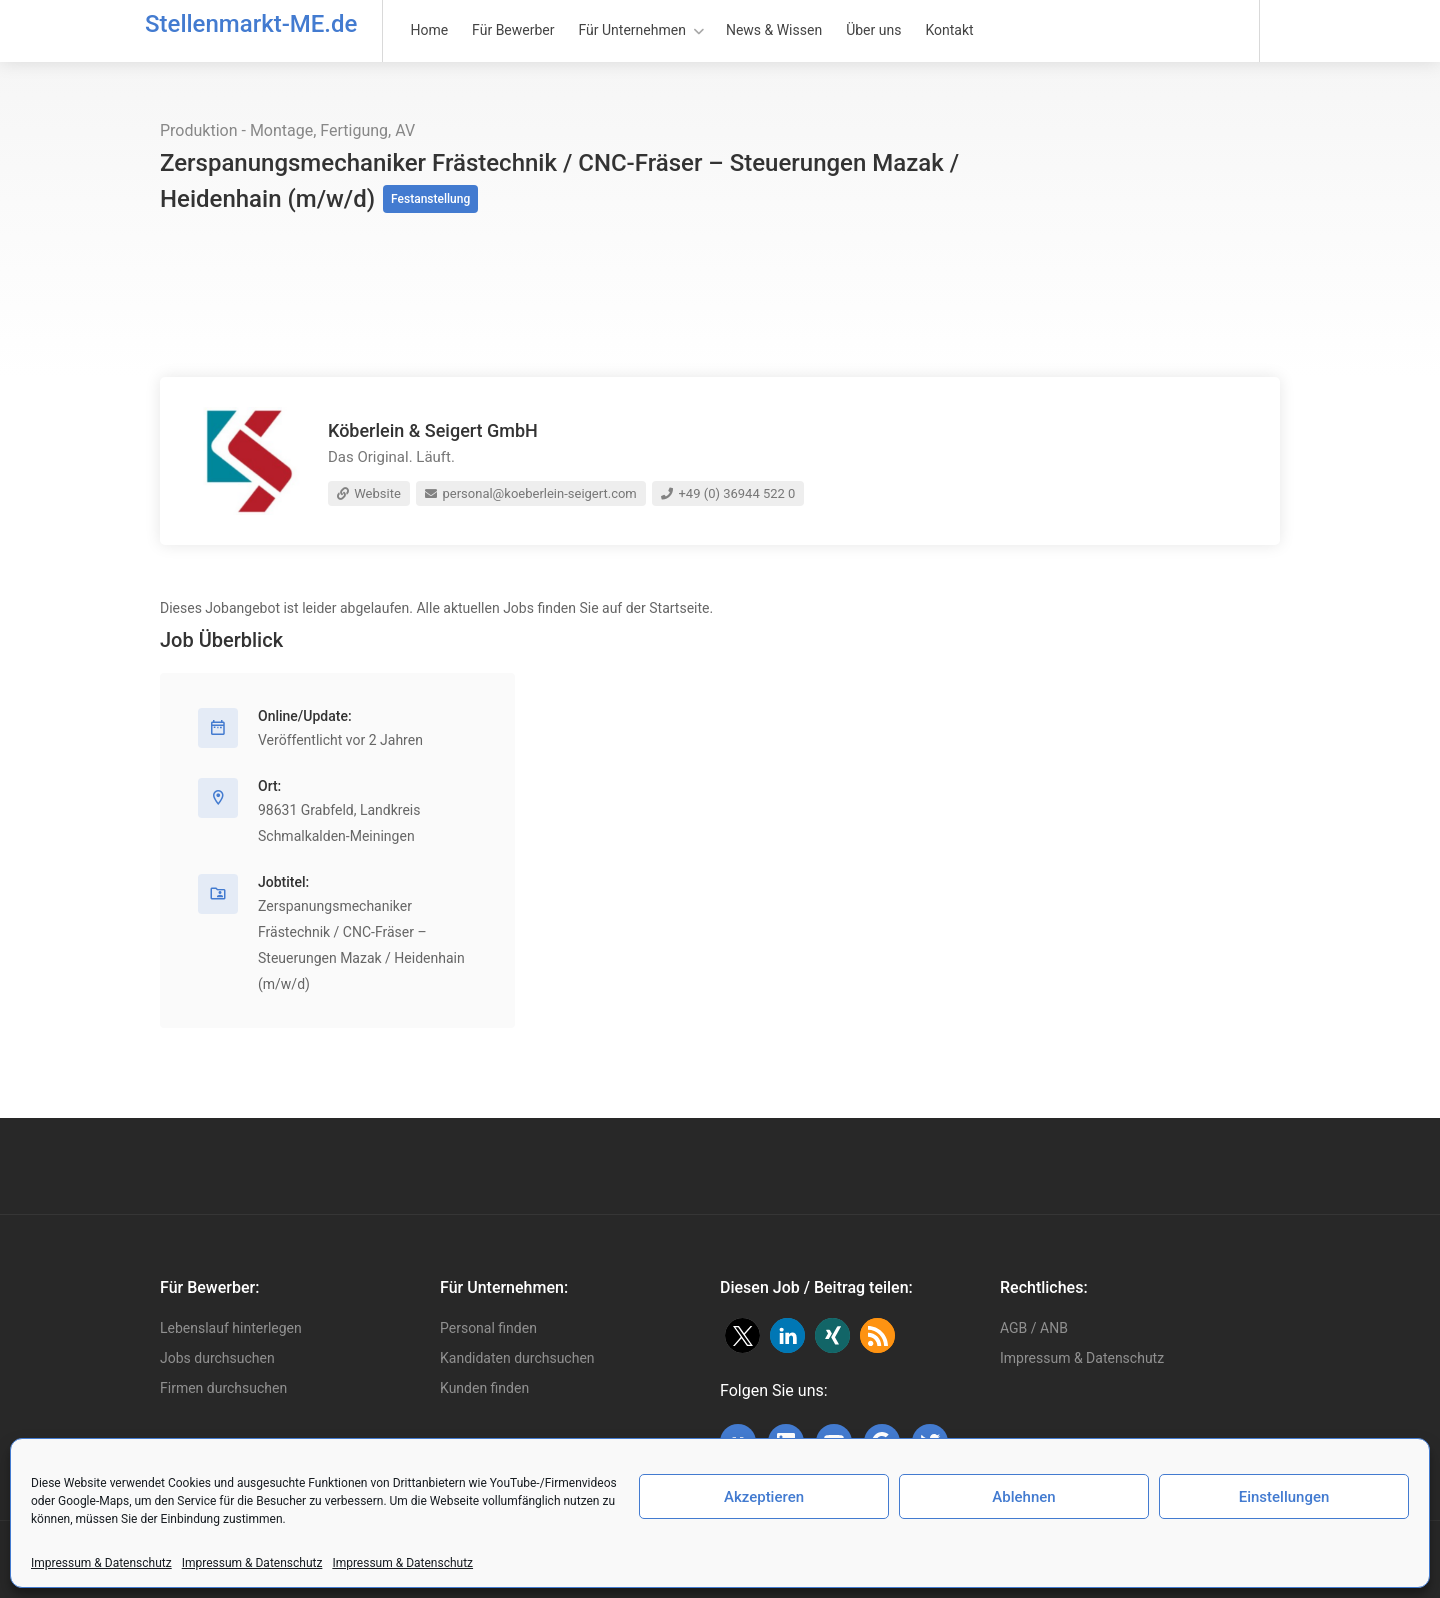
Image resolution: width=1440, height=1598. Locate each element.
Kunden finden (484, 1388)
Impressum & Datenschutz (101, 1563)
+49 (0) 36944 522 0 (728, 493)
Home (429, 30)
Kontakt (949, 30)
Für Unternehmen (632, 30)
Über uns (873, 30)
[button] (742, 1335)
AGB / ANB (1034, 1328)
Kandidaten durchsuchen (517, 1358)
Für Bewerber (513, 30)
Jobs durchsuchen (217, 1358)
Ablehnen (1023, 1497)
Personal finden (488, 1328)
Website (369, 493)
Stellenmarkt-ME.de (251, 24)
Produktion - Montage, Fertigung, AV (287, 130)
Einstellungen (1284, 1497)
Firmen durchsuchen (223, 1388)
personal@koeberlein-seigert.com (531, 493)
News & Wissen (774, 30)
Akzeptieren (764, 1497)
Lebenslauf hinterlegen (231, 1328)
